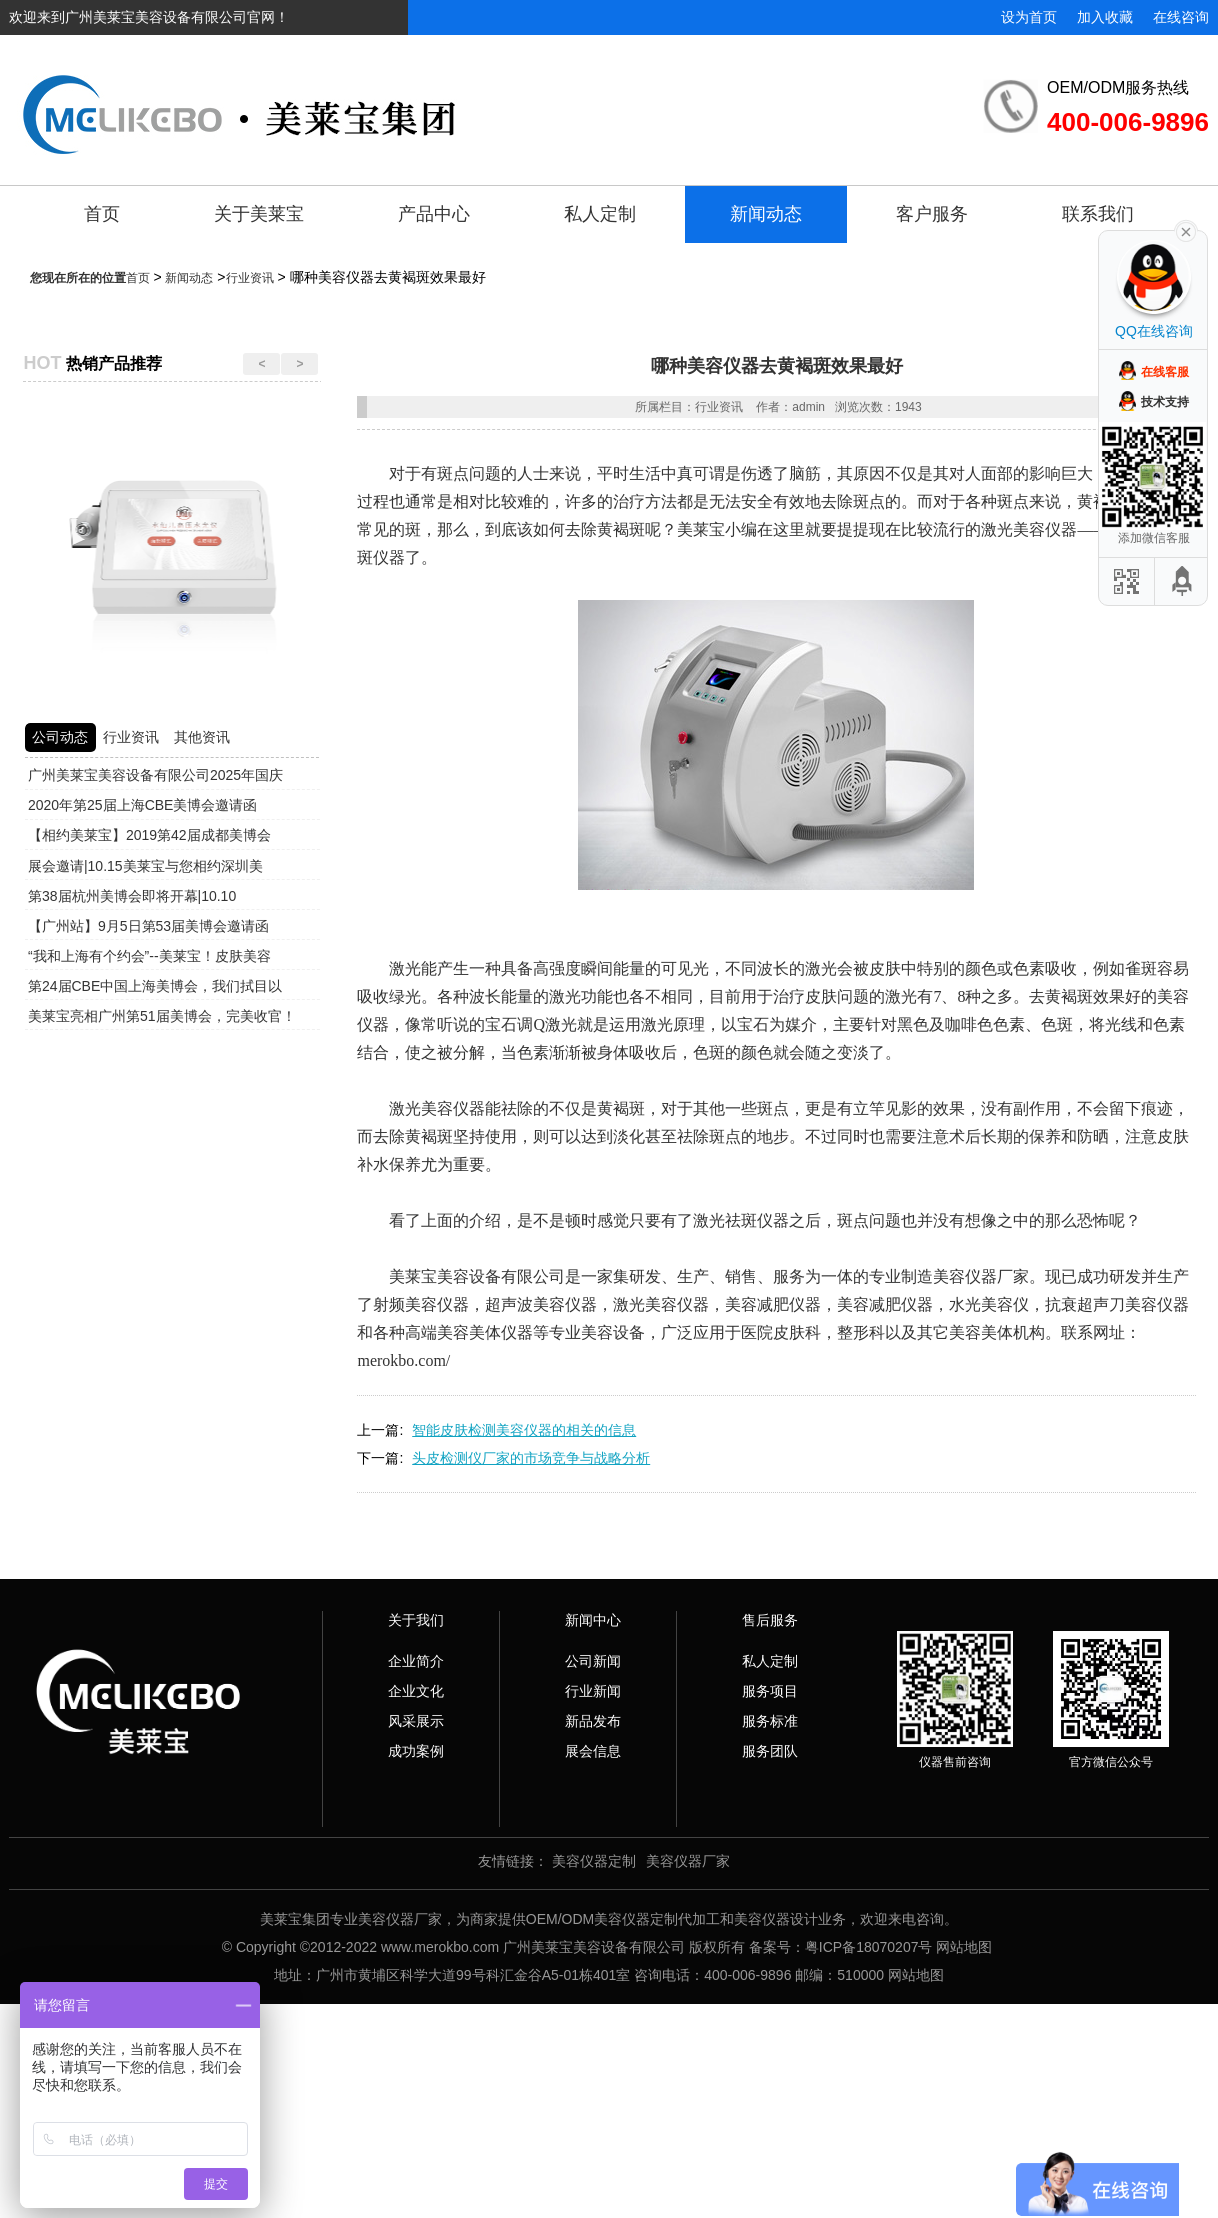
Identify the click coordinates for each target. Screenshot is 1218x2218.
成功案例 (416, 1751)
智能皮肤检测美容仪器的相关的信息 (524, 1430)
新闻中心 (593, 1620)
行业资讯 (250, 278)
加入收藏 (1105, 17)
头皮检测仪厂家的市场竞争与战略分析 (531, 1458)
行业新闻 (593, 1691)
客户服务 (932, 214)
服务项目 (770, 1691)
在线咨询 (1181, 17)
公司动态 (60, 737)
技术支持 (1165, 402)
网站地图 (964, 1947)
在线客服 (1165, 372)
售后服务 (770, 1620)
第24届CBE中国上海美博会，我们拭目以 (155, 986)
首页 (102, 214)
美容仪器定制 (594, 1861)
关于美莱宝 (259, 214)
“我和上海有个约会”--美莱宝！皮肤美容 (149, 956)
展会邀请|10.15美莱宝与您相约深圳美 (145, 866)
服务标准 (770, 1721)
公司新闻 (593, 1661)
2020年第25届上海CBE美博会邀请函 (143, 805)
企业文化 (416, 1691)
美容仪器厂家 (688, 1861)
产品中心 (434, 214)
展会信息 (593, 1751)
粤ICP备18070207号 (869, 1947)
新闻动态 (766, 214)
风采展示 (416, 1721)
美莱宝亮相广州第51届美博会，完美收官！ (162, 1016)
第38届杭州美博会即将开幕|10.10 (132, 896)
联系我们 (1098, 214)
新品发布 (593, 1721)
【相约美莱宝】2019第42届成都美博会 (149, 835)
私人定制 (600, 214)
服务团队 (770, 1751)
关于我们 (416, 1620)
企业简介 (416, 1661)
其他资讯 (202, 737)
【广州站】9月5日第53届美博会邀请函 (148, 926)
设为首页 (1029, 17)
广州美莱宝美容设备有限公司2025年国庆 (155, 775)
